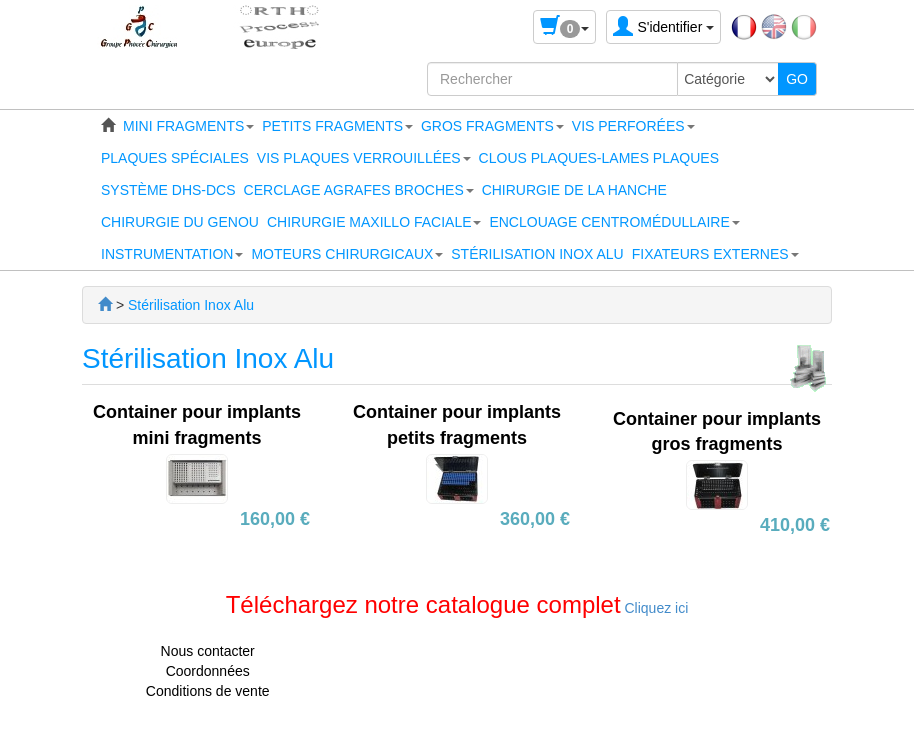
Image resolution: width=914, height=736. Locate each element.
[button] (188, 126)
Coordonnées (208, 671)
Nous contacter (208, 651)
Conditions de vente (208, 691)
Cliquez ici (655, 608)
